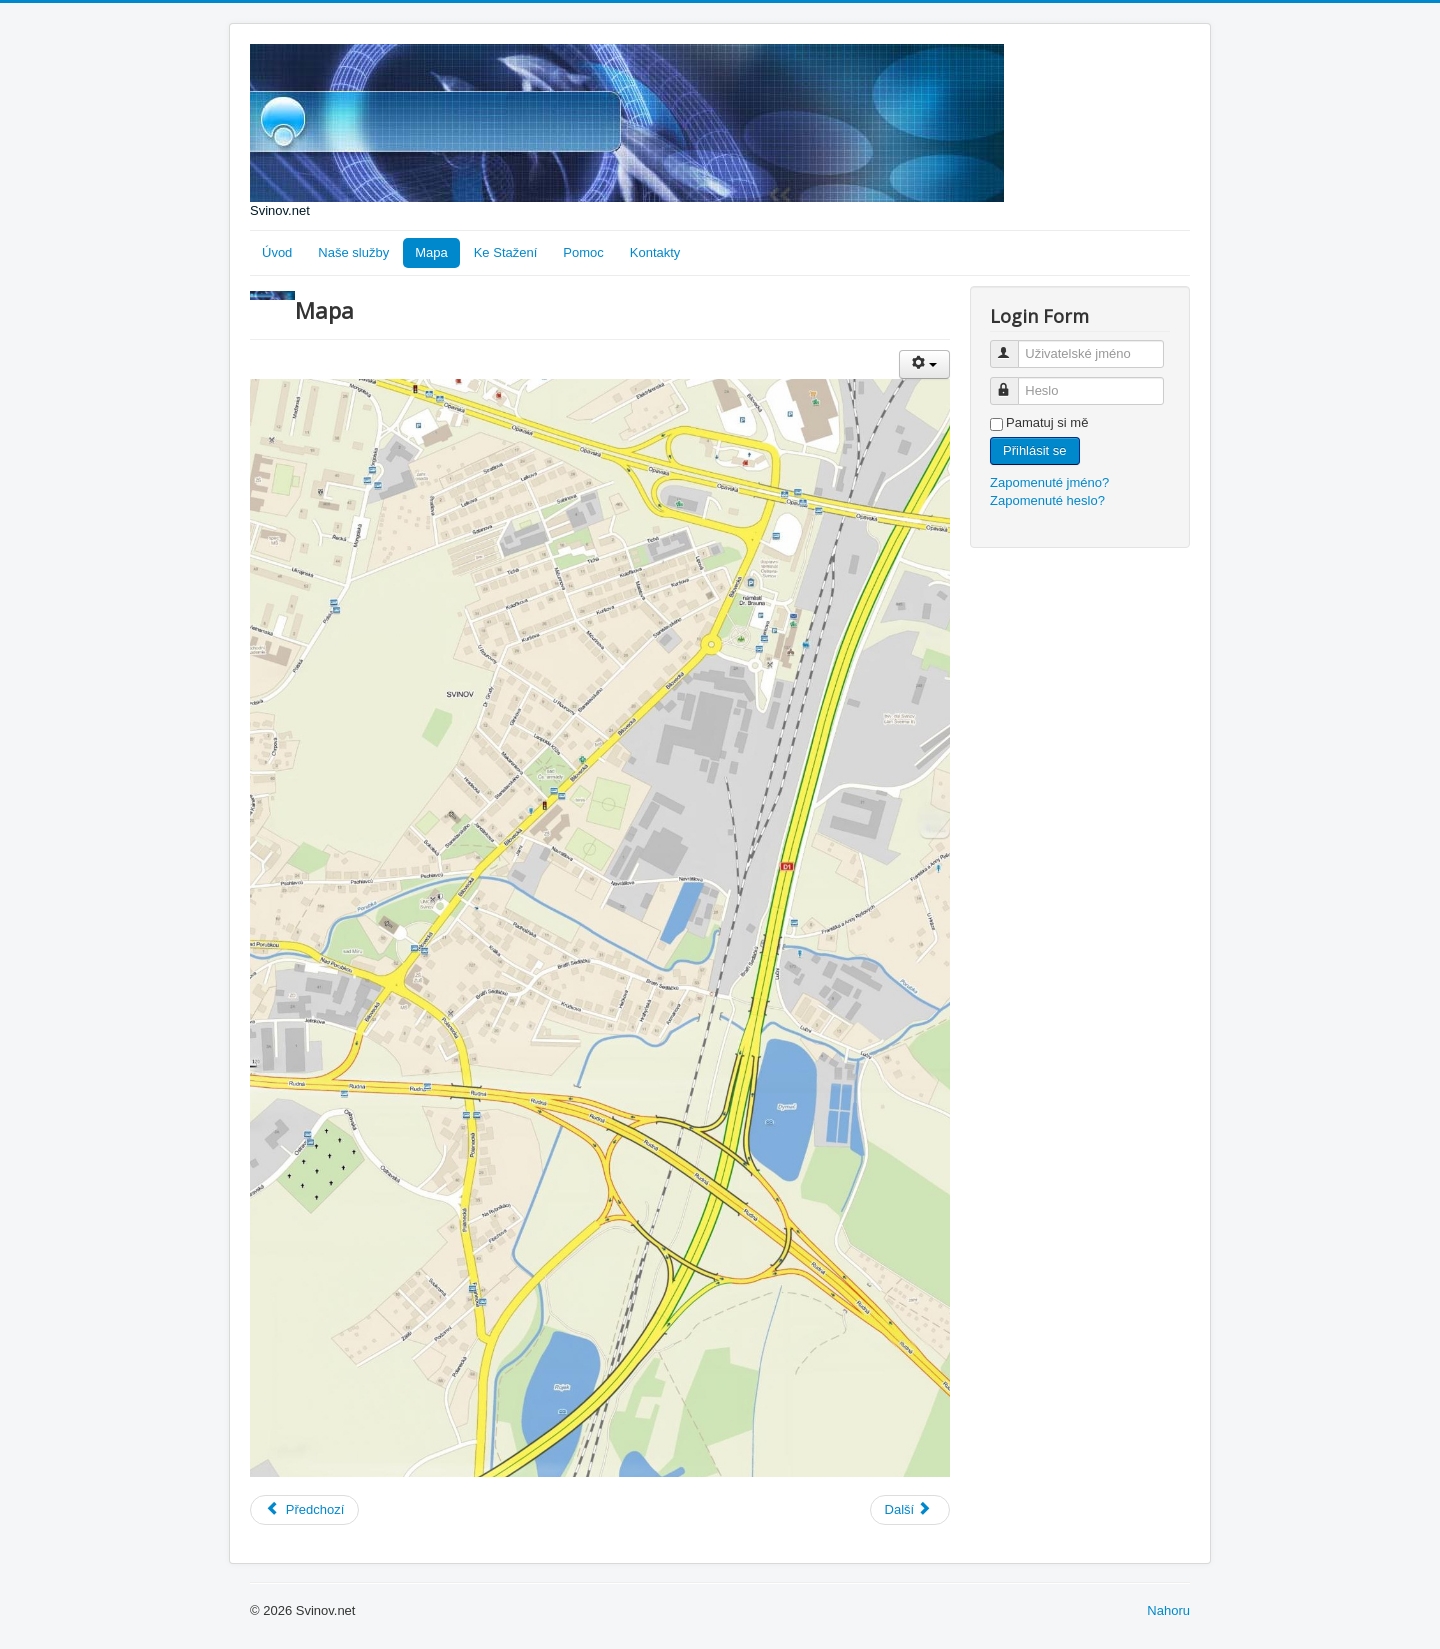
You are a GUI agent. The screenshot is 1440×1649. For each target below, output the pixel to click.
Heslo (1013, 382)
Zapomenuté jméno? (1049, 482)
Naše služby (353, 252)
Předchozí (304, 1509)
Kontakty (655, 252)
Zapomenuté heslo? (1047, 500)
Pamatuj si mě (1047, 422)
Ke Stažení (506, 252)
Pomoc (583, 252)
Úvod (277, 252)
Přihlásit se (1035, 450)
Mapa (431, 252)
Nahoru (1168, 1610)
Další (908, 1509)
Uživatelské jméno (1013, 345)
